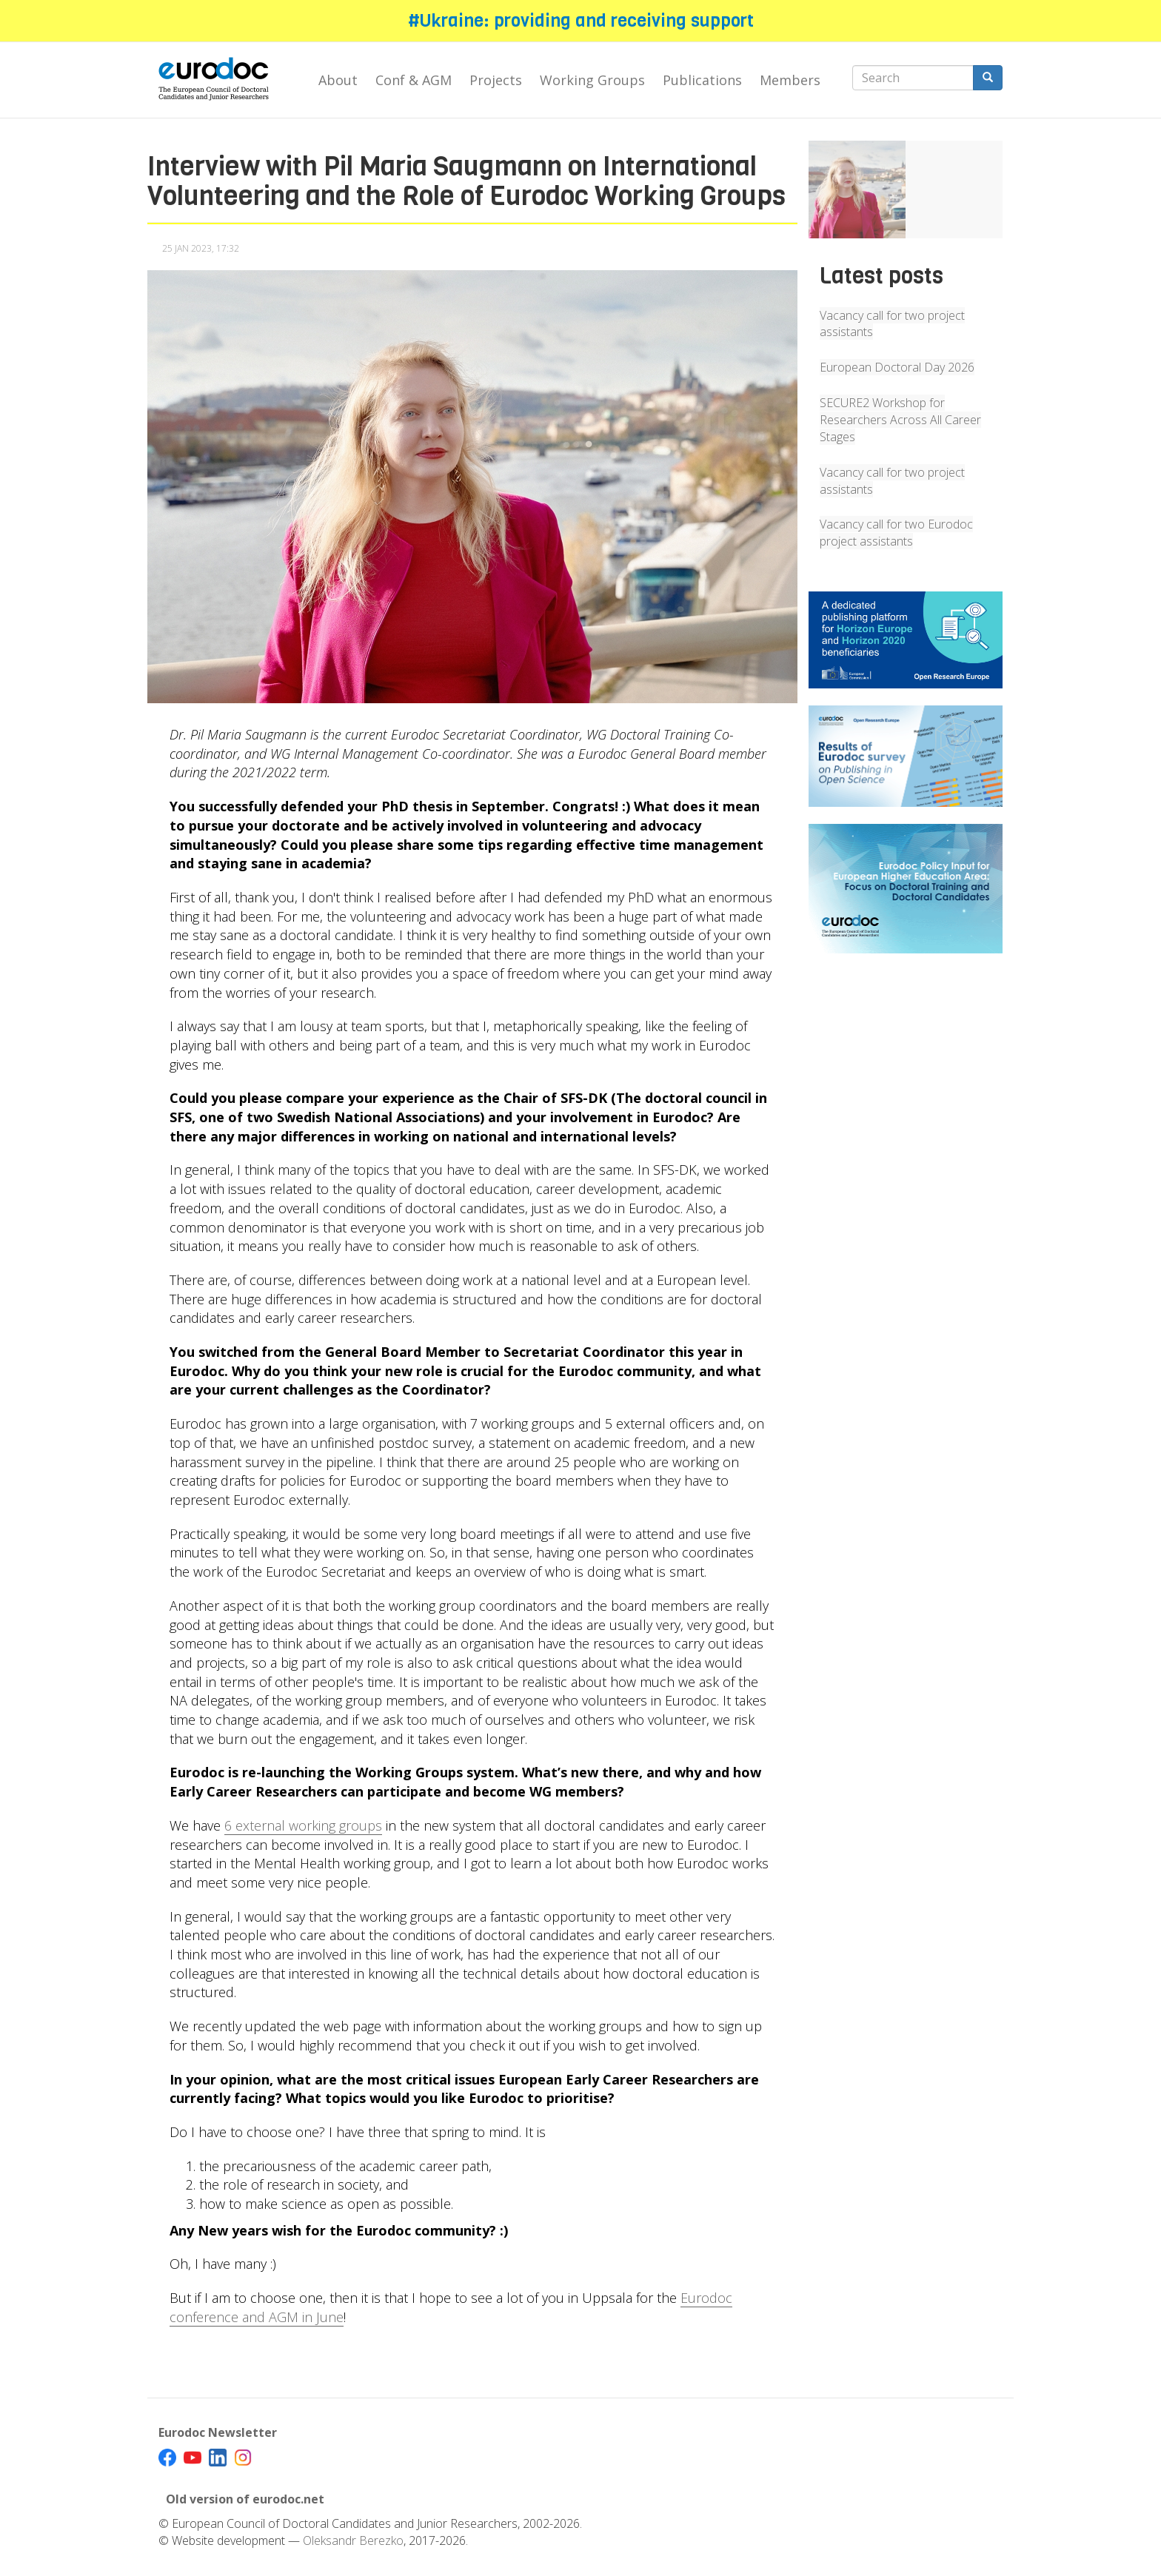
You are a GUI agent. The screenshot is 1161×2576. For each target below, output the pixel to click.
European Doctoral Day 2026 (897, 367)
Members (790, 80)
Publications (702, 80)
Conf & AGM (413, 80)
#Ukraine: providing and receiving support (581, 21)
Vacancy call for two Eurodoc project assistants (896, 532)
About (338, 80)
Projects (495, 80)
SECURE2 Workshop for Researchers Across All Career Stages (900, 420)
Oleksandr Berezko (353, 2540)
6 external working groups (303, 1825)
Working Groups (592, 80)
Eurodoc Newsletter (217, 2432)
